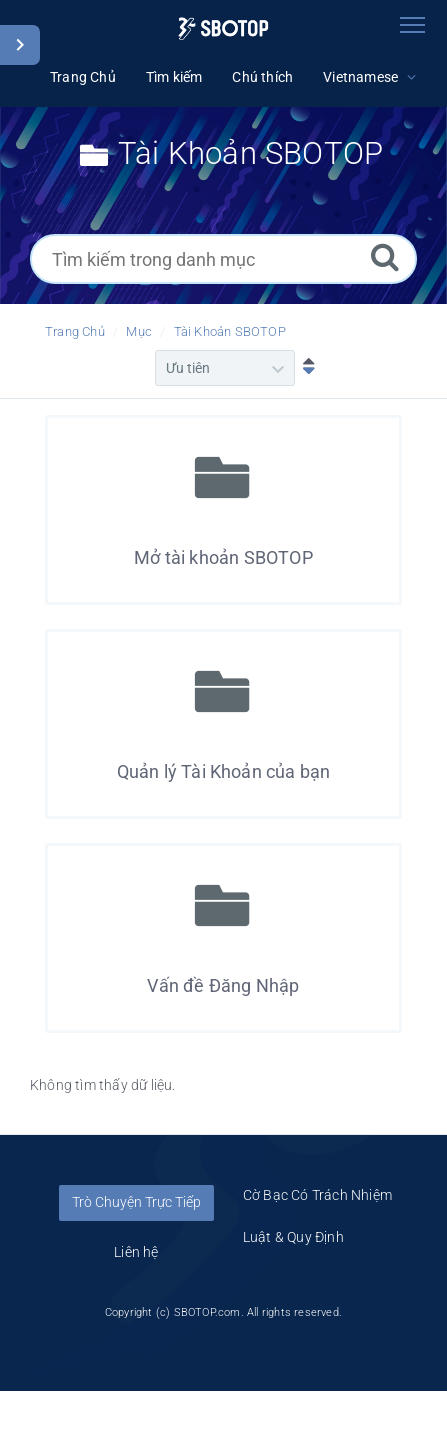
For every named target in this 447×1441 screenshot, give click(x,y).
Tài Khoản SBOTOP (230, 331)
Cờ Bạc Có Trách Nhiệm (317, 1195)
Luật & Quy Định (293, 1237)
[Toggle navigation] (412, 25)
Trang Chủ (75, 331)
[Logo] (223, 28)
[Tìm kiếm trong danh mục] (223, 259)
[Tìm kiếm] (385, 256)
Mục (139, 331)
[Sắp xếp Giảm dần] (304, 368)
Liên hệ (136, 1252)
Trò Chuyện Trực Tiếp (136, 1202)
